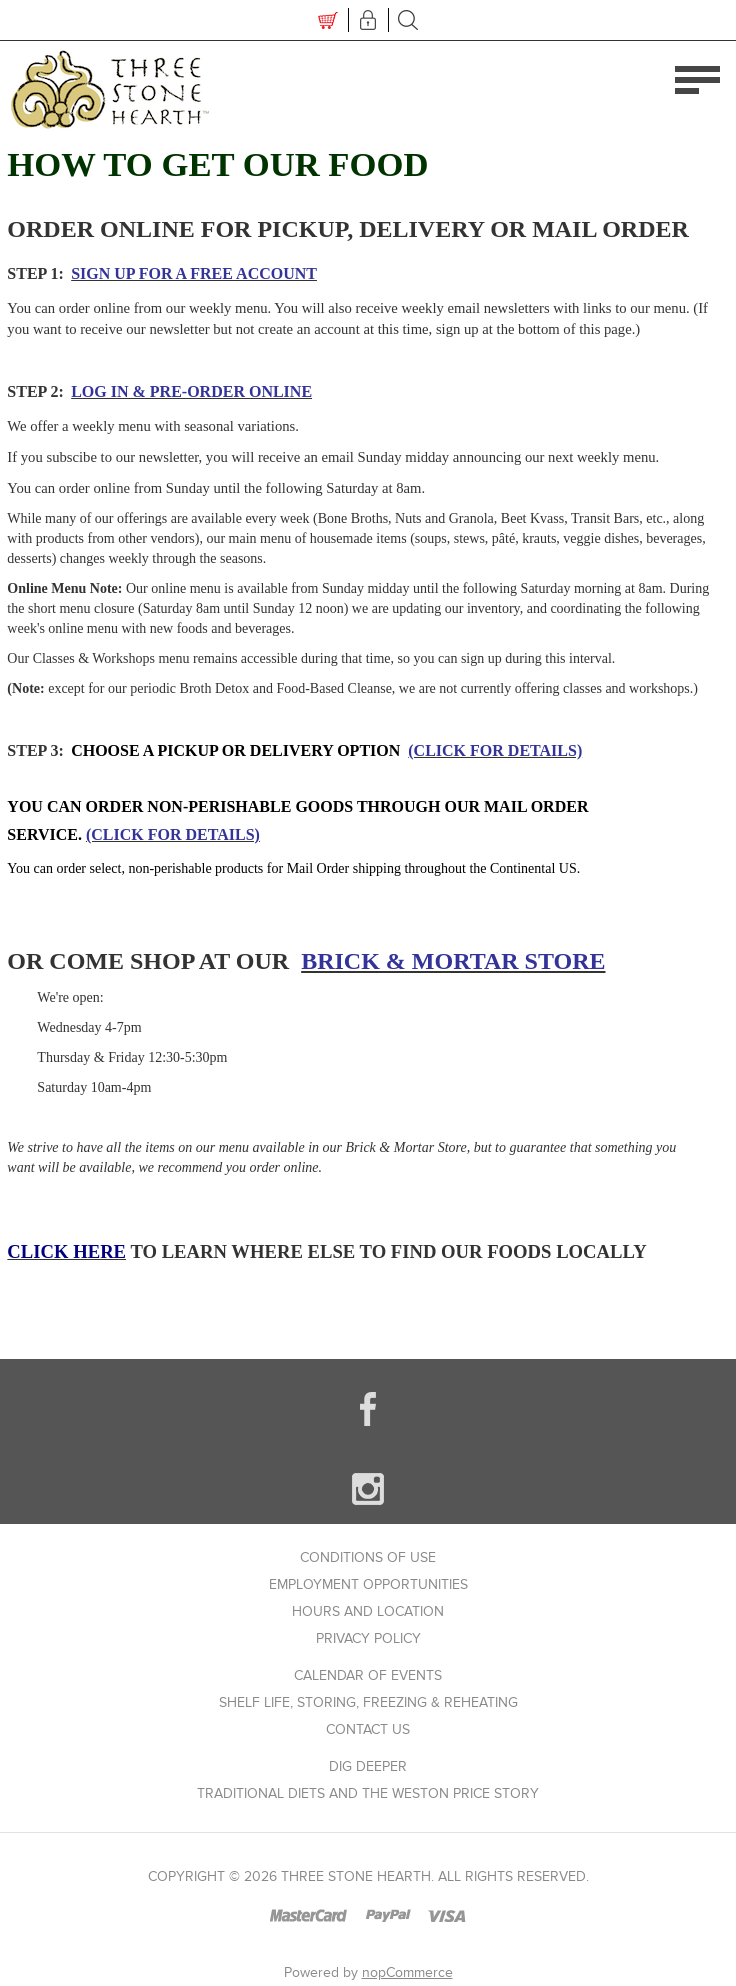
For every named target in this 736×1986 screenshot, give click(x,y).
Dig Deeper (368, 1766)
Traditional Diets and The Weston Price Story (368, 1793)
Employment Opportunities (368, 1584)
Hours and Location (368, 1611)
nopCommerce (407, 1972)
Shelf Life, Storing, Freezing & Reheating (368, 1702)
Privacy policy (368, 1638)
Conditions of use (368, 1557)
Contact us (368, 1729)
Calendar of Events (368, 1675)
